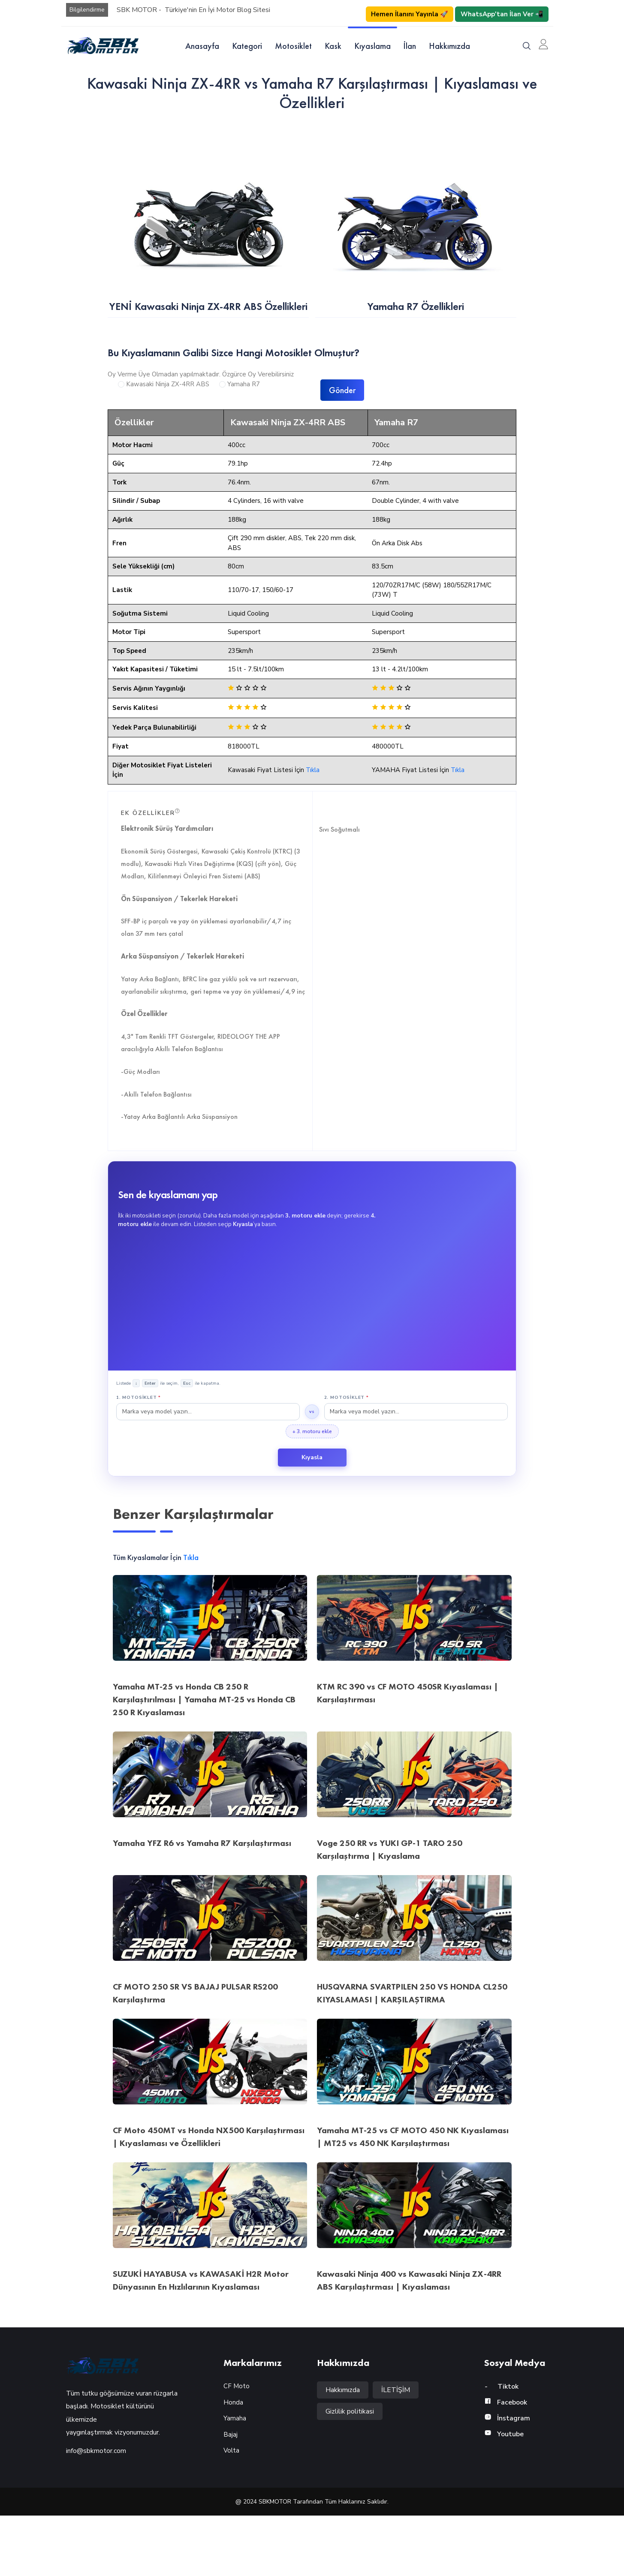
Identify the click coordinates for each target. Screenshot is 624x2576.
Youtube (504, 2494)
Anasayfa (202, 45)
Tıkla (313, 830)
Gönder (342, 420)
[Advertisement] (312, 1358)
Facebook (505, 2463)
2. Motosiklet (346, 1458)
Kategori (247, 45)
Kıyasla (312, 1518)
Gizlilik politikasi (350, 2472)
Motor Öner (29, 2060)
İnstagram (507, 2478)
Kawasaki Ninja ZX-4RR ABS (167, 414)
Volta (231, 2511)
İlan (410, 45)
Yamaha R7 (243, 414)
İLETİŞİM (395, 2450)
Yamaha (234, 2478)
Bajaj (230, 2494)
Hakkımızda (449, 45)
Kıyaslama (372, 45)
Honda (233, 2462)
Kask (333, 45)
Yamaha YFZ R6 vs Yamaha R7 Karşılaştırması (202, 1903)
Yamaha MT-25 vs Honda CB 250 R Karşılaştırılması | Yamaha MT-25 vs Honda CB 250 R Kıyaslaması (204, 1759)
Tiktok (501, 2447)
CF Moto (236, 2446)
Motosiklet (293, 45)
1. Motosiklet (138, 1458)
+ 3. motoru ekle (312, 1491)
